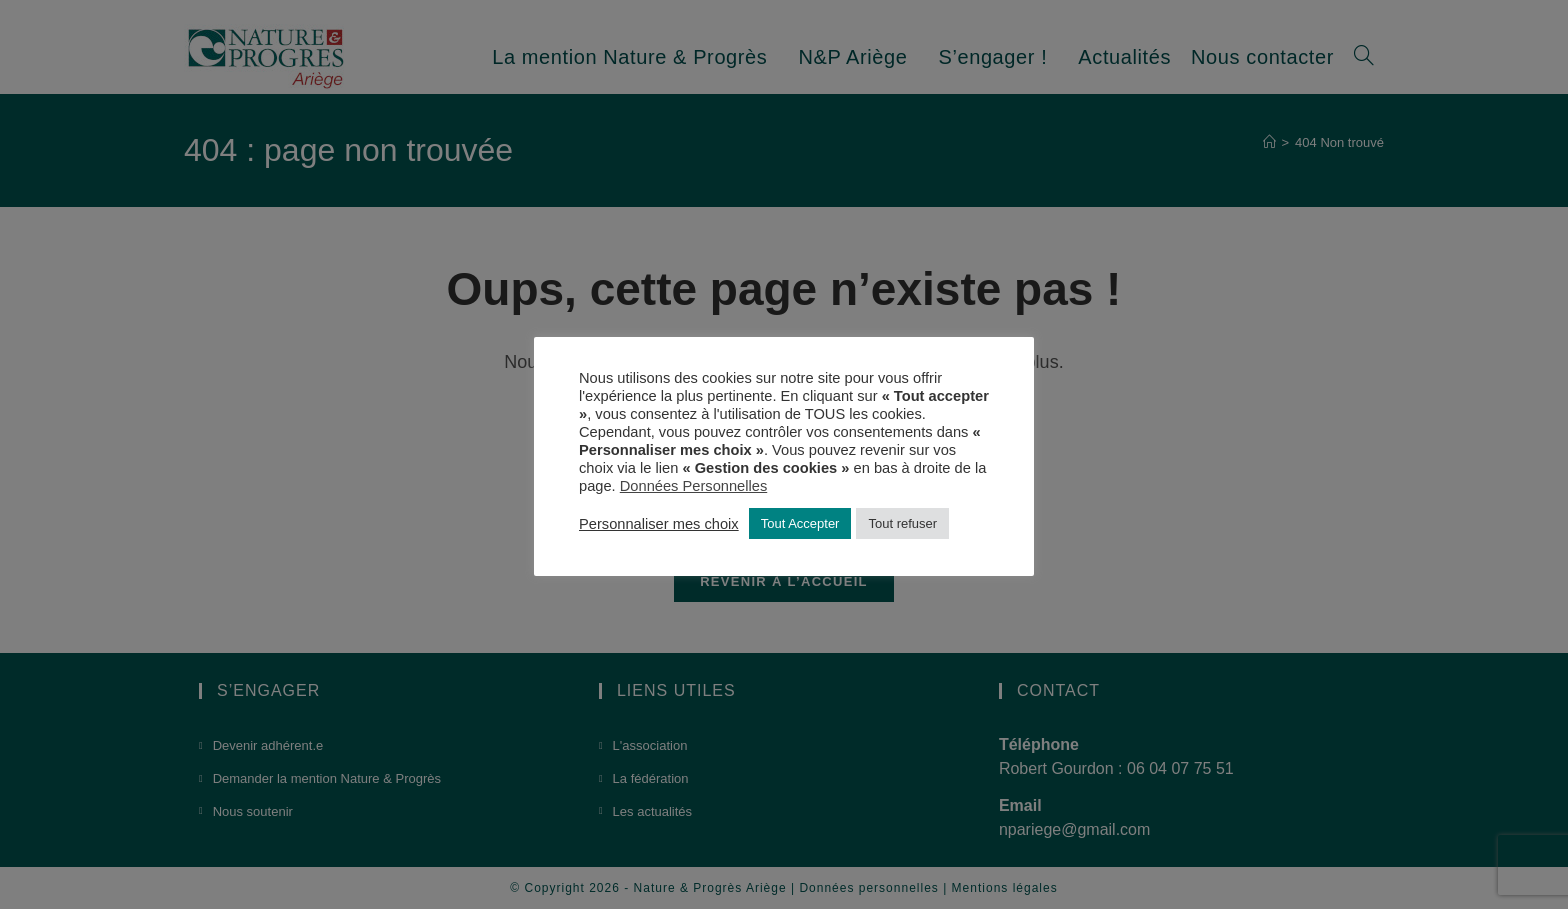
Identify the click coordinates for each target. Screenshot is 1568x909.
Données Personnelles (693, 486)
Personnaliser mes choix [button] (659, 524)
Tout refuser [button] (902, 523)
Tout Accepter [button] (800, 523)
